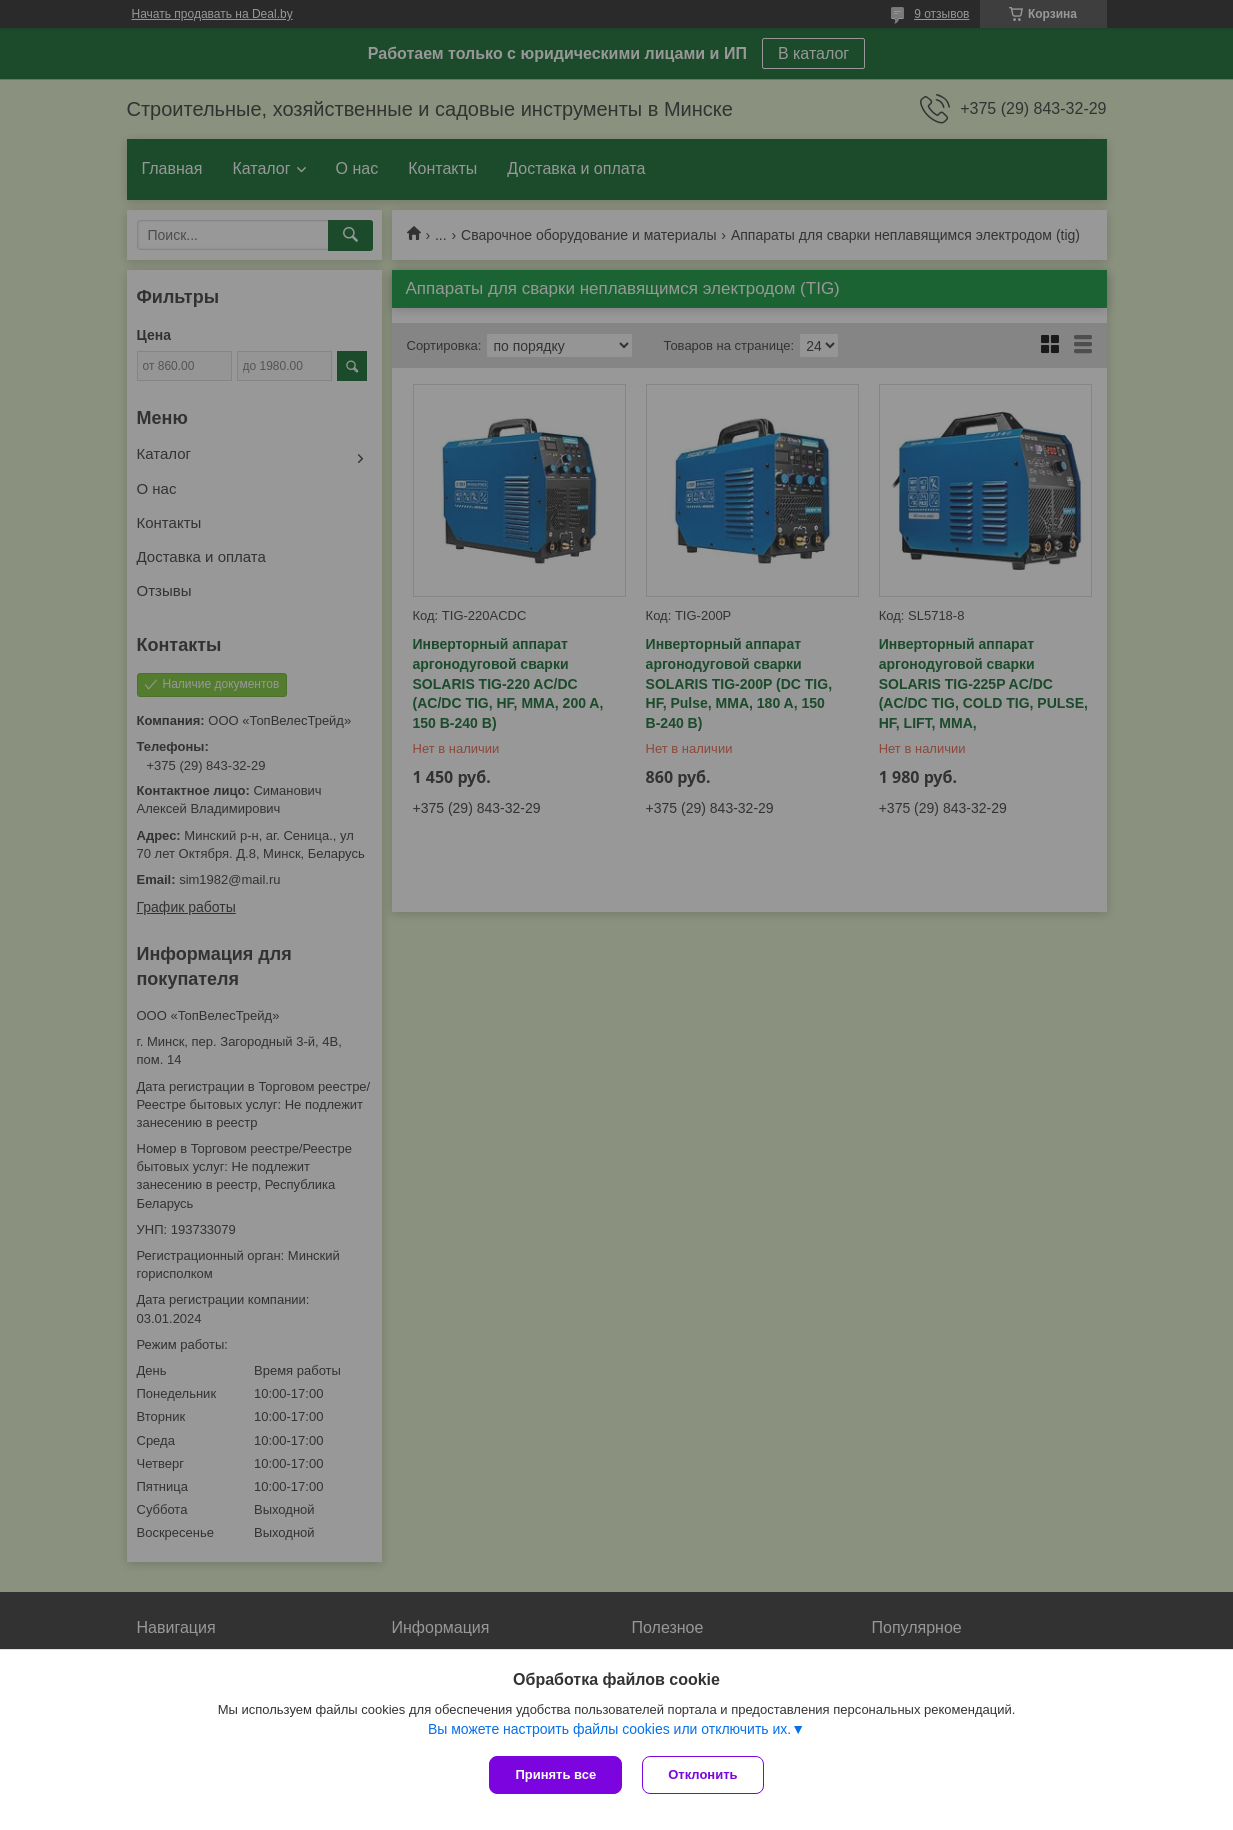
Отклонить (702, 1774)
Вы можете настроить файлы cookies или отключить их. (609, 1729)
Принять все (555, 1774)
